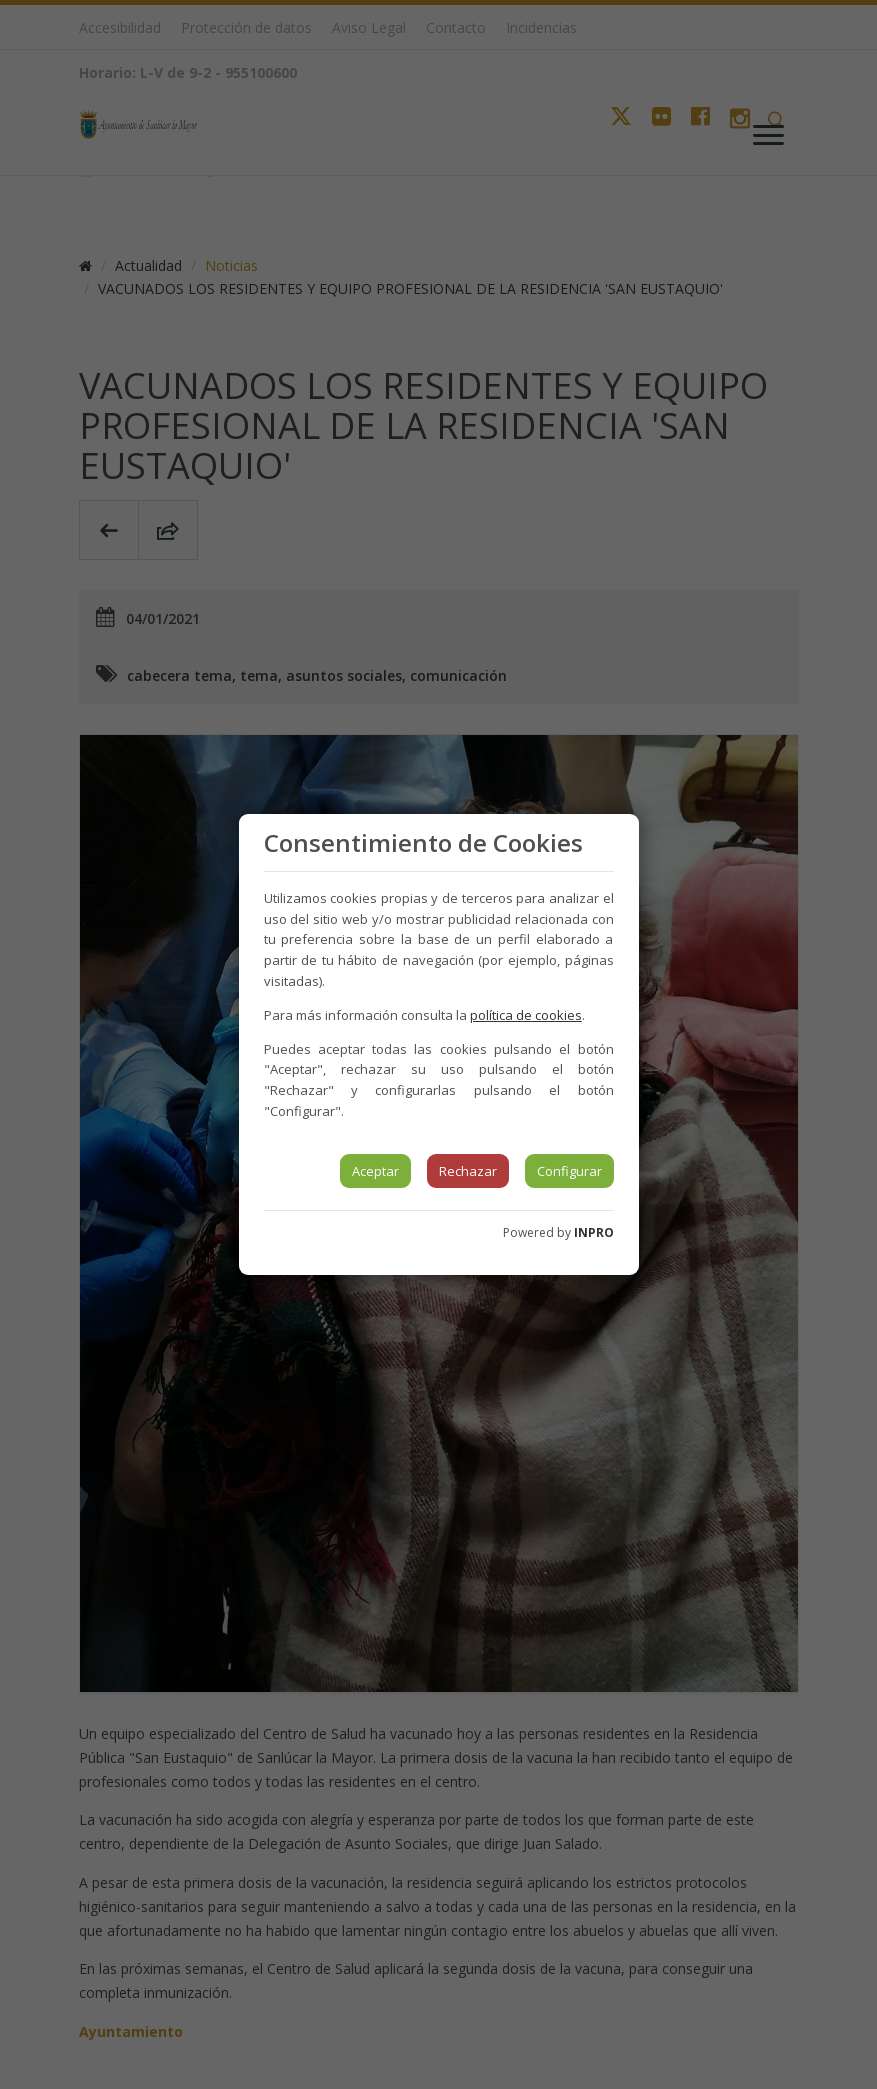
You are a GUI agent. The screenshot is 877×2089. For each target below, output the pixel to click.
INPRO (594, 1232)
